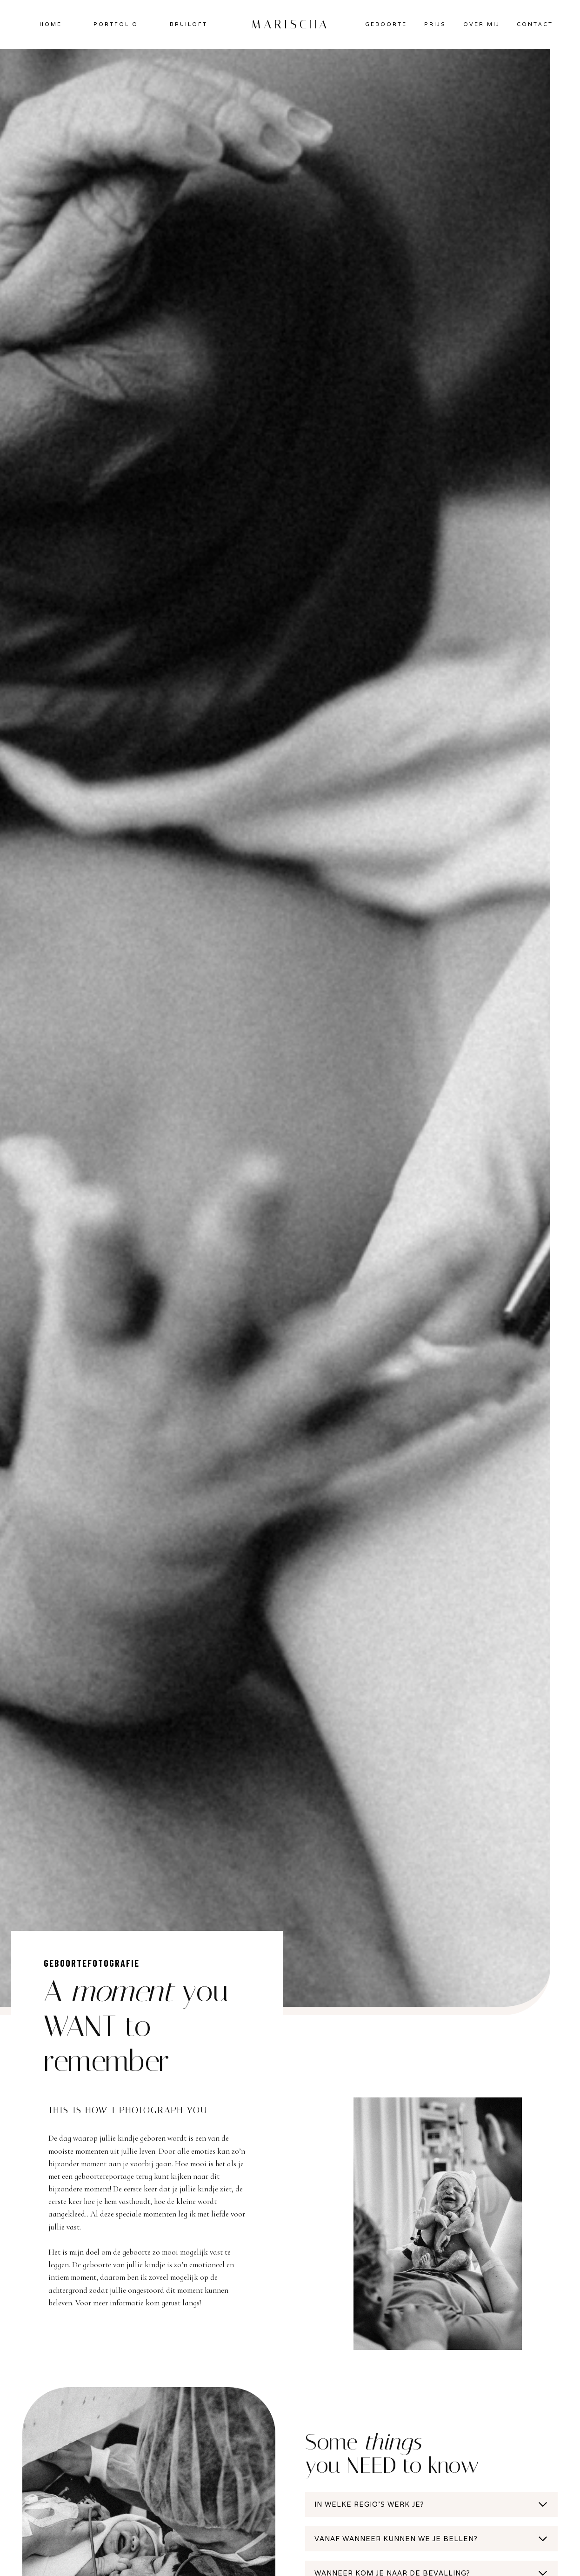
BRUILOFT (188, 24)
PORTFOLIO (115, 24)
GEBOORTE (386, 24)
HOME (51, 24)
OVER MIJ (481, 24)
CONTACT (535, 24)
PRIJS (435, 24)
